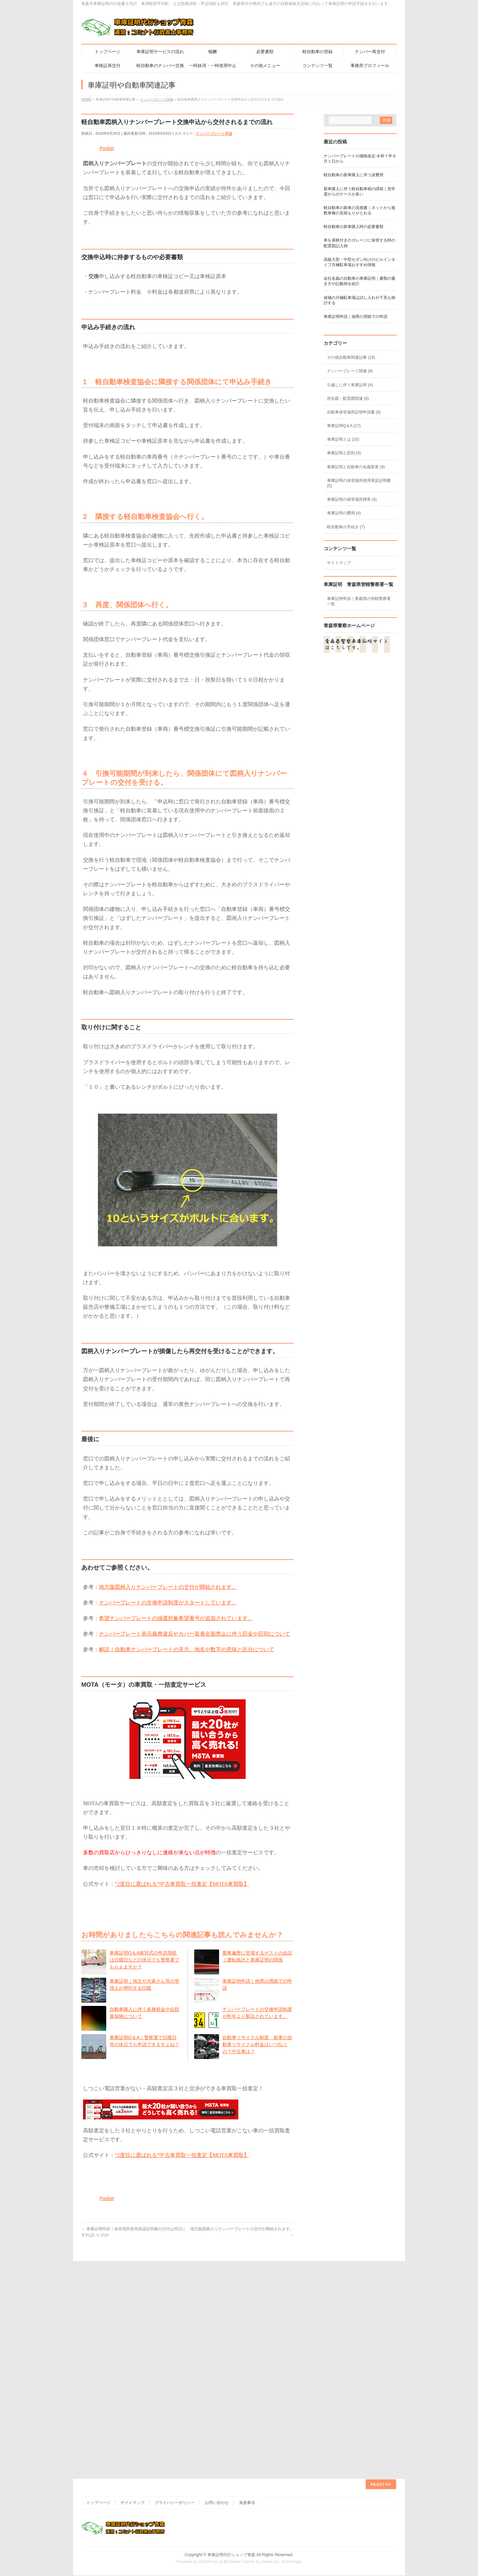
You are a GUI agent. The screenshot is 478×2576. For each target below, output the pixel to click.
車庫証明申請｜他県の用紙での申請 (355, 316)
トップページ (98, 2330)
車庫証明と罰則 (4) (344, 453)
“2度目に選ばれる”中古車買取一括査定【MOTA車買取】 (182, 1884)
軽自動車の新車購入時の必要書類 (353, 226)
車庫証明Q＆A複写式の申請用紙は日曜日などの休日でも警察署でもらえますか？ (144, 1959)
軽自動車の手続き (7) (346, 527)
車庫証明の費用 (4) (344, 513)
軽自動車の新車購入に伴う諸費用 (353, 175)
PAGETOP (380, 2312)
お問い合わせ (217, 2330)
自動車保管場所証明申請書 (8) (354, 412)
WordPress (209, 2390)
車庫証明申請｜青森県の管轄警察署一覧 (359, 601)
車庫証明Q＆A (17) (343, 425)
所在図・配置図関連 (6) (348, 398)
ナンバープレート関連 (214, 133)
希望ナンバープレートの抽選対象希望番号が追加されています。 (176, 1618)
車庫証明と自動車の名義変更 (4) (356, 467)
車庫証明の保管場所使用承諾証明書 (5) (359, 483)
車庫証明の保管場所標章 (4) (352, 499)
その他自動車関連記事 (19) (351, 357)
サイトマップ (339, 562)
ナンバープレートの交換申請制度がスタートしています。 (168, 1602)
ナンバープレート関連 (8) (350, 371)
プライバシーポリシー (175, 2330)
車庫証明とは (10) (343, 439)
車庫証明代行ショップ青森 (231, 2383)
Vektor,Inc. (270, 2390)
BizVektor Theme (239, 2390)
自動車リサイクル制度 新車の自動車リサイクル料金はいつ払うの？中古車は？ (257, 2044)
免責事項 (247, 2330)
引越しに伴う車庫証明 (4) (350, 385)
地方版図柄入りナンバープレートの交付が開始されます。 (168, 1587)
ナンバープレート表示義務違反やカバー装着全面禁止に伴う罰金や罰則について (194, 1634)
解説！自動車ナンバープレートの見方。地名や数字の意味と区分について (186, 1649)
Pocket (107, 148)
